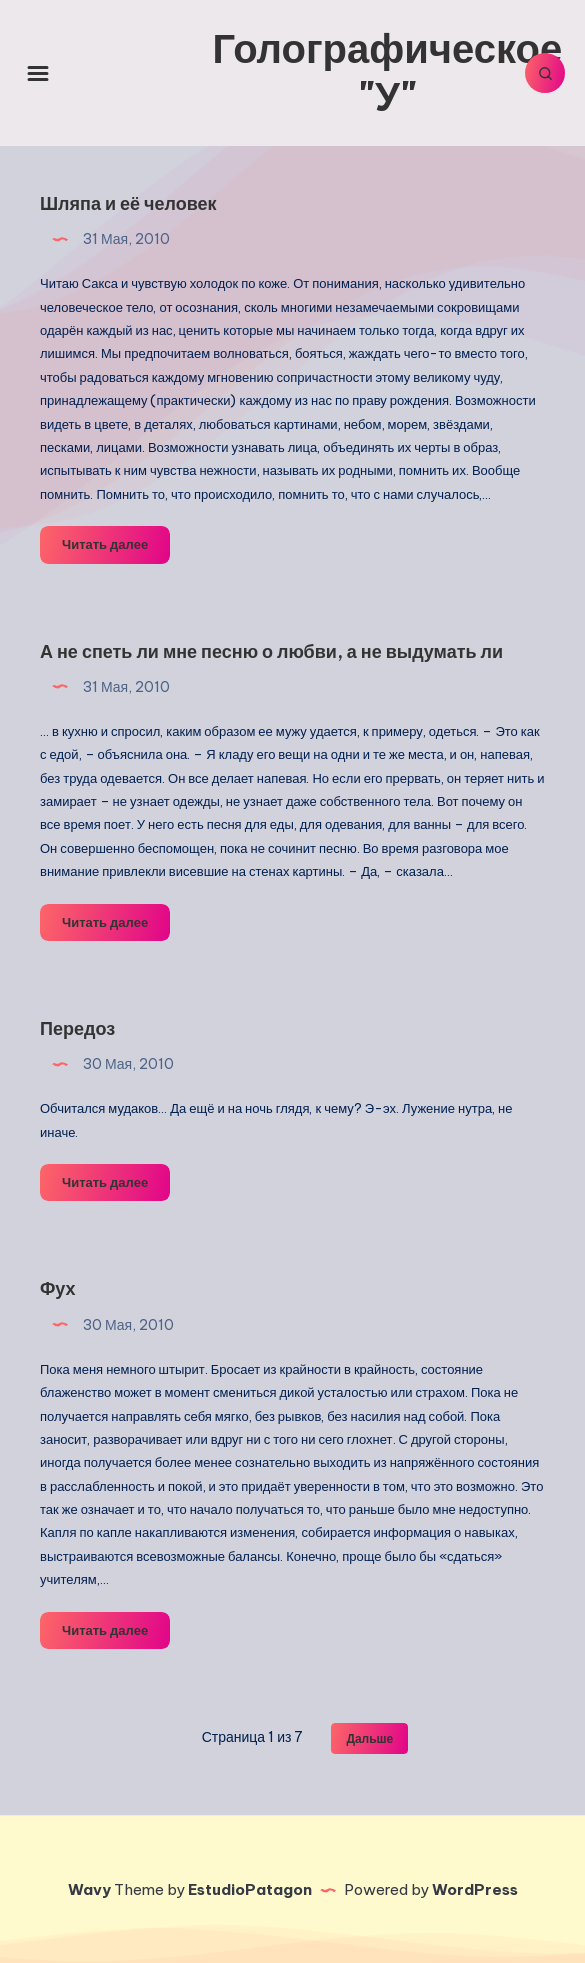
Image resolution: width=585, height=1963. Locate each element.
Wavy (89, 1889)
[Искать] (545, 73)
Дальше (369, 1738)
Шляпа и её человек (128, 203)
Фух (58, 1288)
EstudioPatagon (250, 1889)
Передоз (77, 1028)
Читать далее (116, 547)
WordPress (475, 1889)
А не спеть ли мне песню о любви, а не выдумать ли (271, 651)
